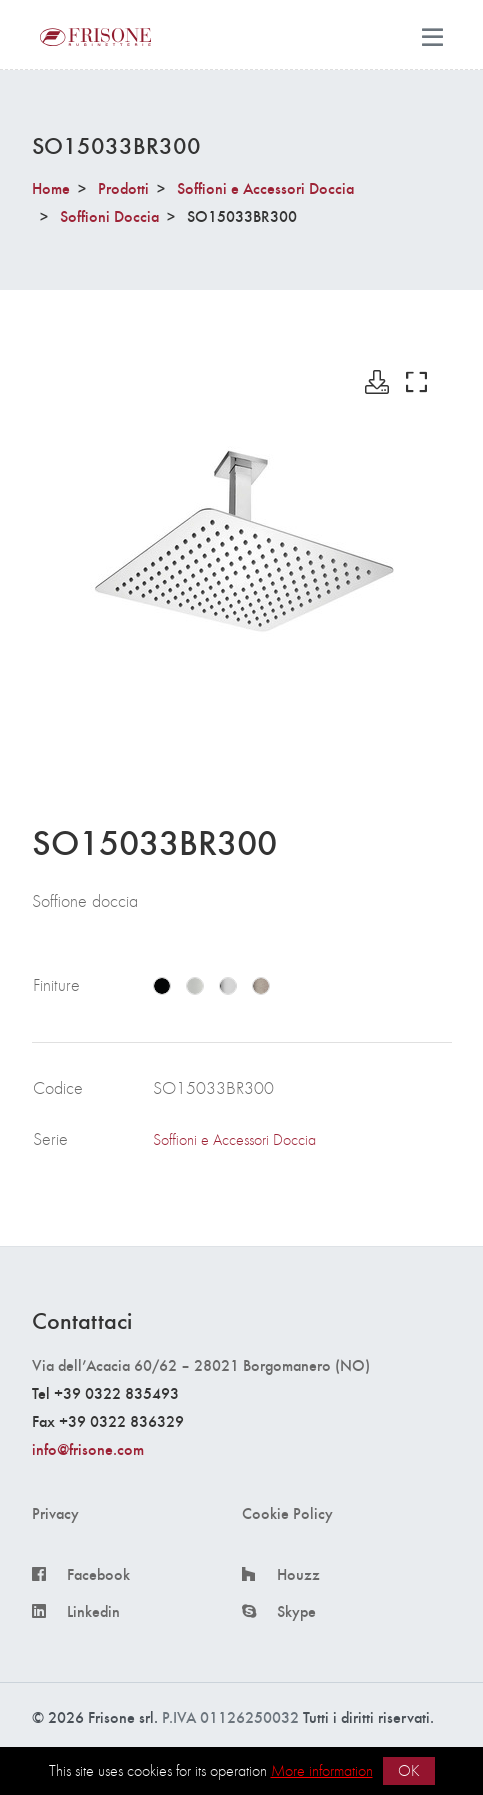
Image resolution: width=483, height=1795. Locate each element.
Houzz (298, 1574)
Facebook (98, 1574)
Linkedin (93, 1611)
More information (322, 1770)
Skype (296, 1611)
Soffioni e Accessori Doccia (265, 187)
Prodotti (123, 187)
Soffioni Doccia (109, 215)
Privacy (55, 1513)
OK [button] (409, 1770)
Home (51, 187)
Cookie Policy (287, 1513)
